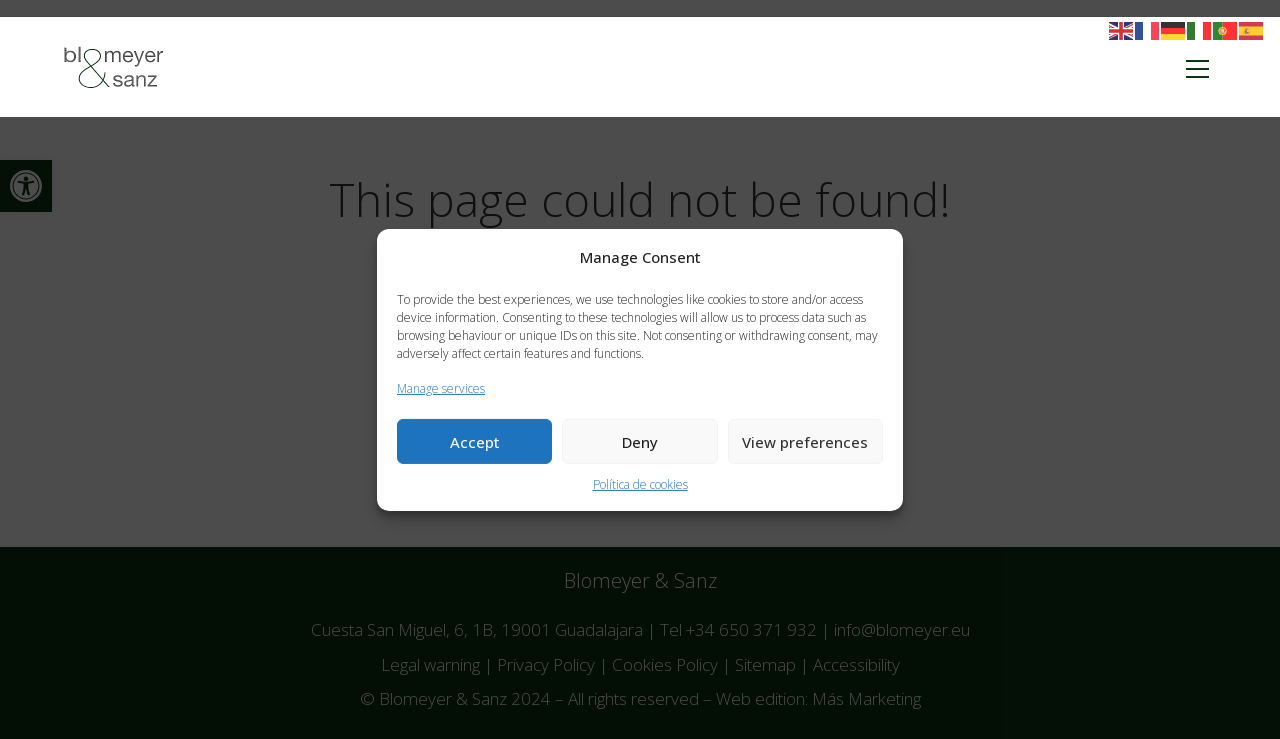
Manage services (441, 387)
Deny (640, 442)
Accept (475, 442)
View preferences (805, 442)
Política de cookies (640, 484)
